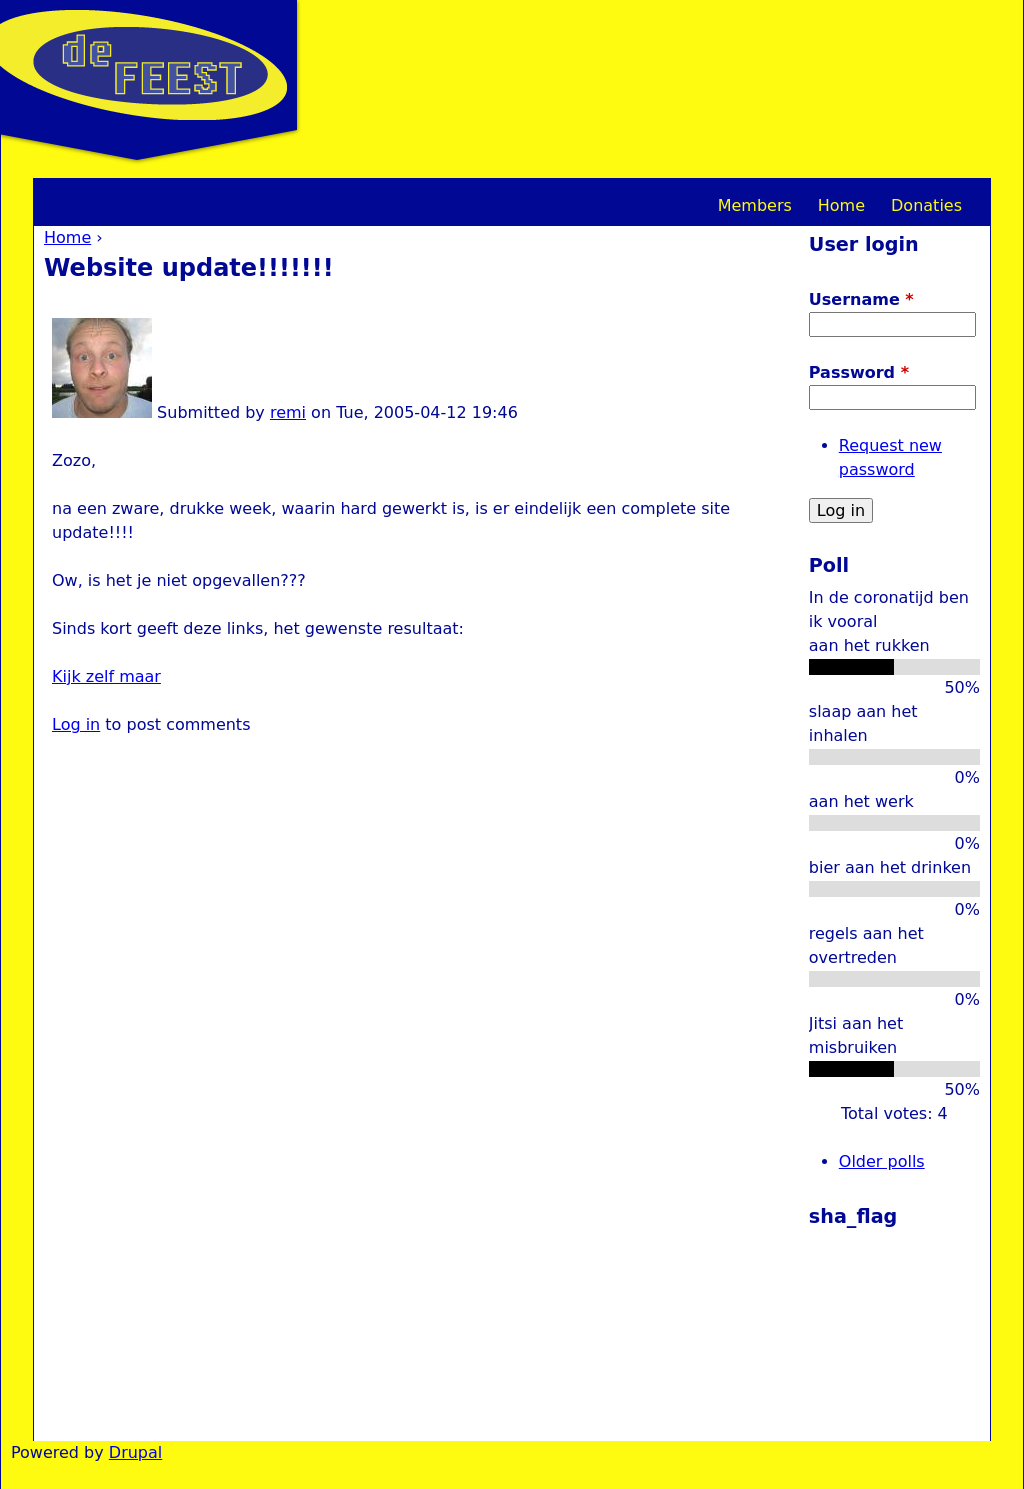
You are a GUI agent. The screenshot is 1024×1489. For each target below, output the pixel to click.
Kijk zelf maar (106, 676)
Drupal (135, 1452)
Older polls (882, 1161)
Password (859, 372)
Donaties (926, 205)
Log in (76, 724)
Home (67, 237)
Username (861, 299)
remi (288, 412)
